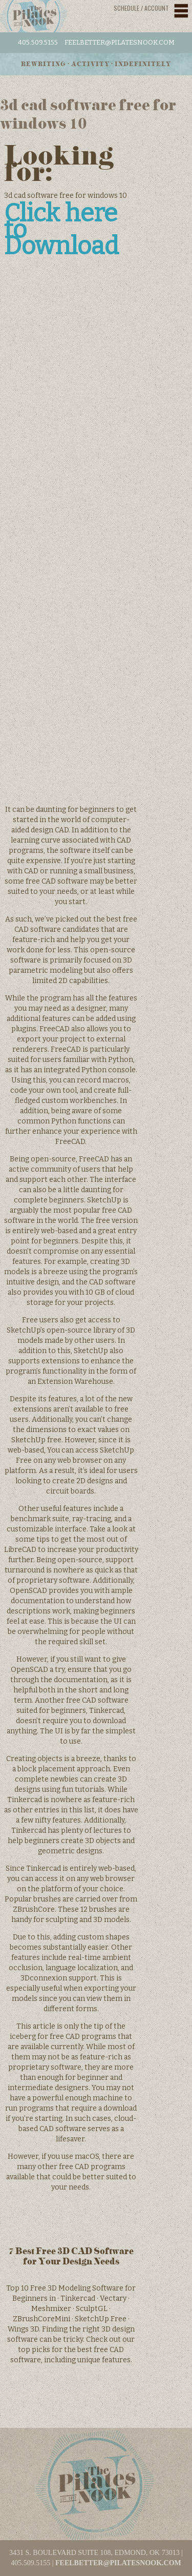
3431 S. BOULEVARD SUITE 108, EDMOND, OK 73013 (94, 2553)
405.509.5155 (38, 42)
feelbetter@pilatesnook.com (120, 42)
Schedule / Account (141, 8)
